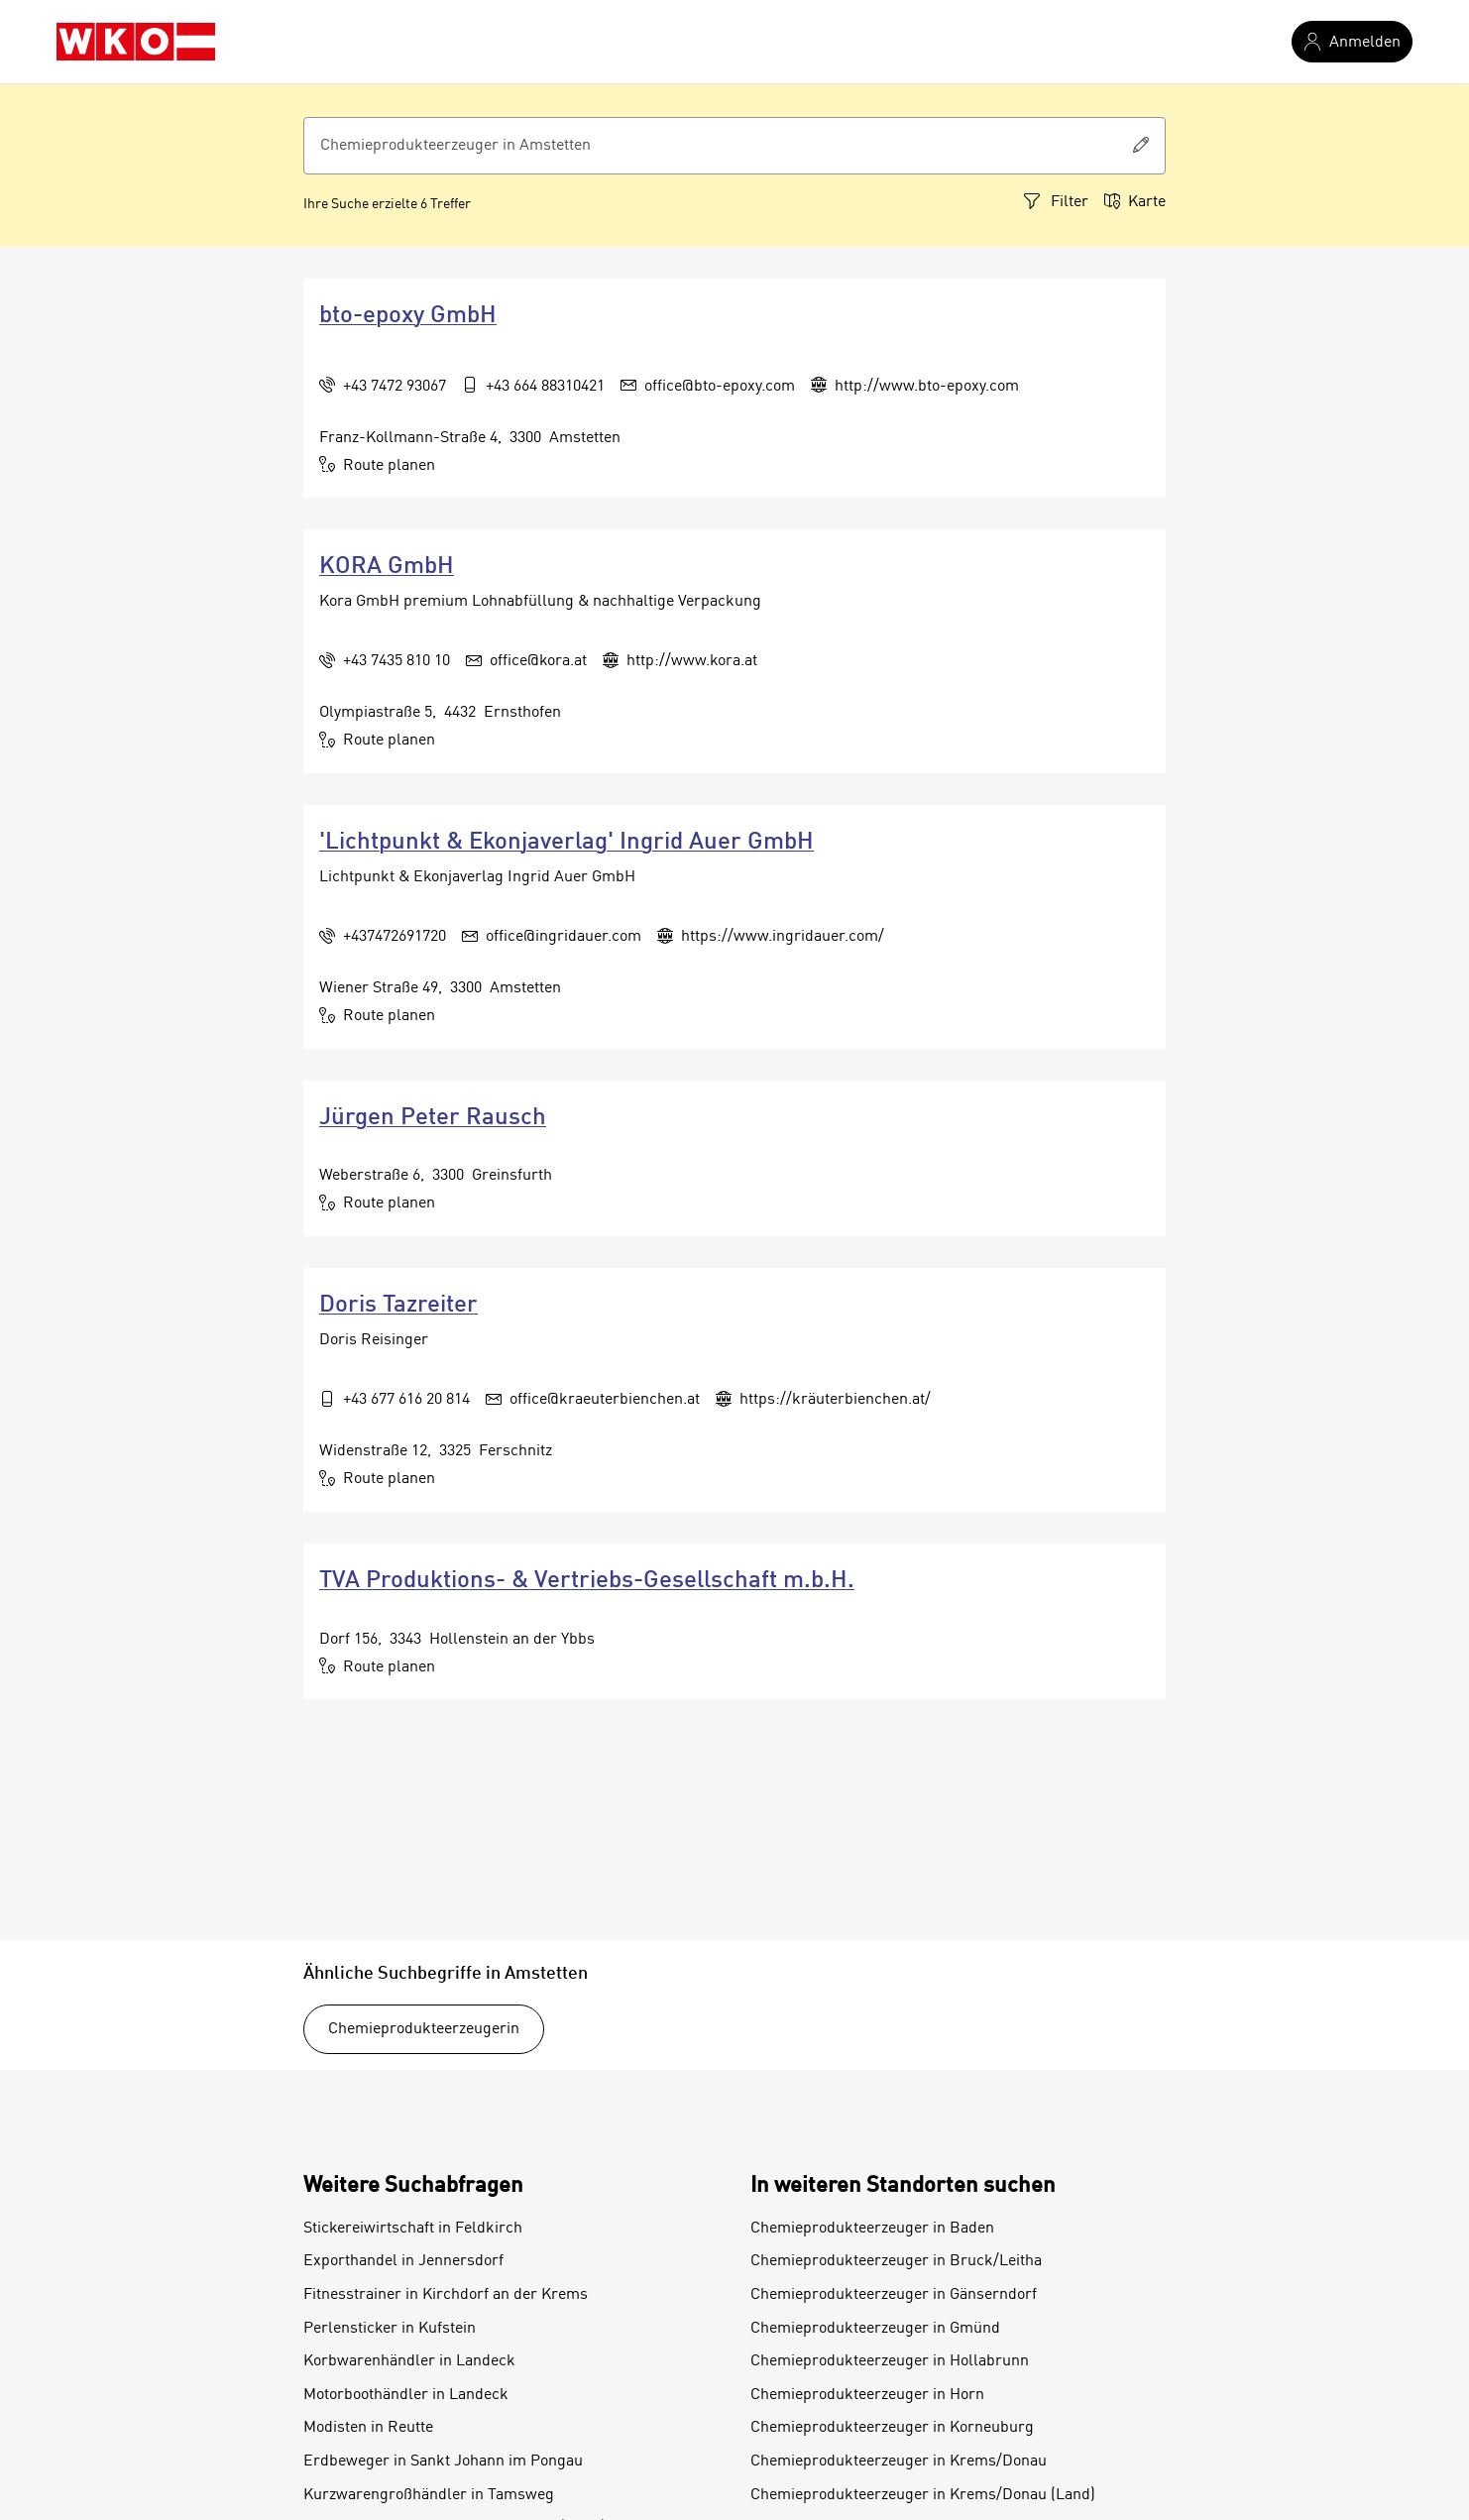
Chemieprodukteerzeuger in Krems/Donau (898, 2461)
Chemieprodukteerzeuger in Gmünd (875, 2329)
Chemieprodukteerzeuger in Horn (867, 2395)
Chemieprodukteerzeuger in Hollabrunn (889, 2361)
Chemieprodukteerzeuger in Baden (872, 2228)
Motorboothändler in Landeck (405, 2395)
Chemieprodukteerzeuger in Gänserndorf (893, 2295)
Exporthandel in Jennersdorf (403, 2261)
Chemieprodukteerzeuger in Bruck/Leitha (896, 2261)
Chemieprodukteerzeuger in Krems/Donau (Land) (922, 2495)
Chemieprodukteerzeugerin (423, 2029)
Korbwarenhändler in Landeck (409, 2361)
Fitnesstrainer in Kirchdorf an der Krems (445, 2295)
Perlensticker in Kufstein (389, 2329)
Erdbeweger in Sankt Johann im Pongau (443, 2461)
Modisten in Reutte (368, 2428)
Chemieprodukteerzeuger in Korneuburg (892, 2428)
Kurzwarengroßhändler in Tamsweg (428, 2495)
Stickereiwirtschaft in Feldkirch (412, 2228)
